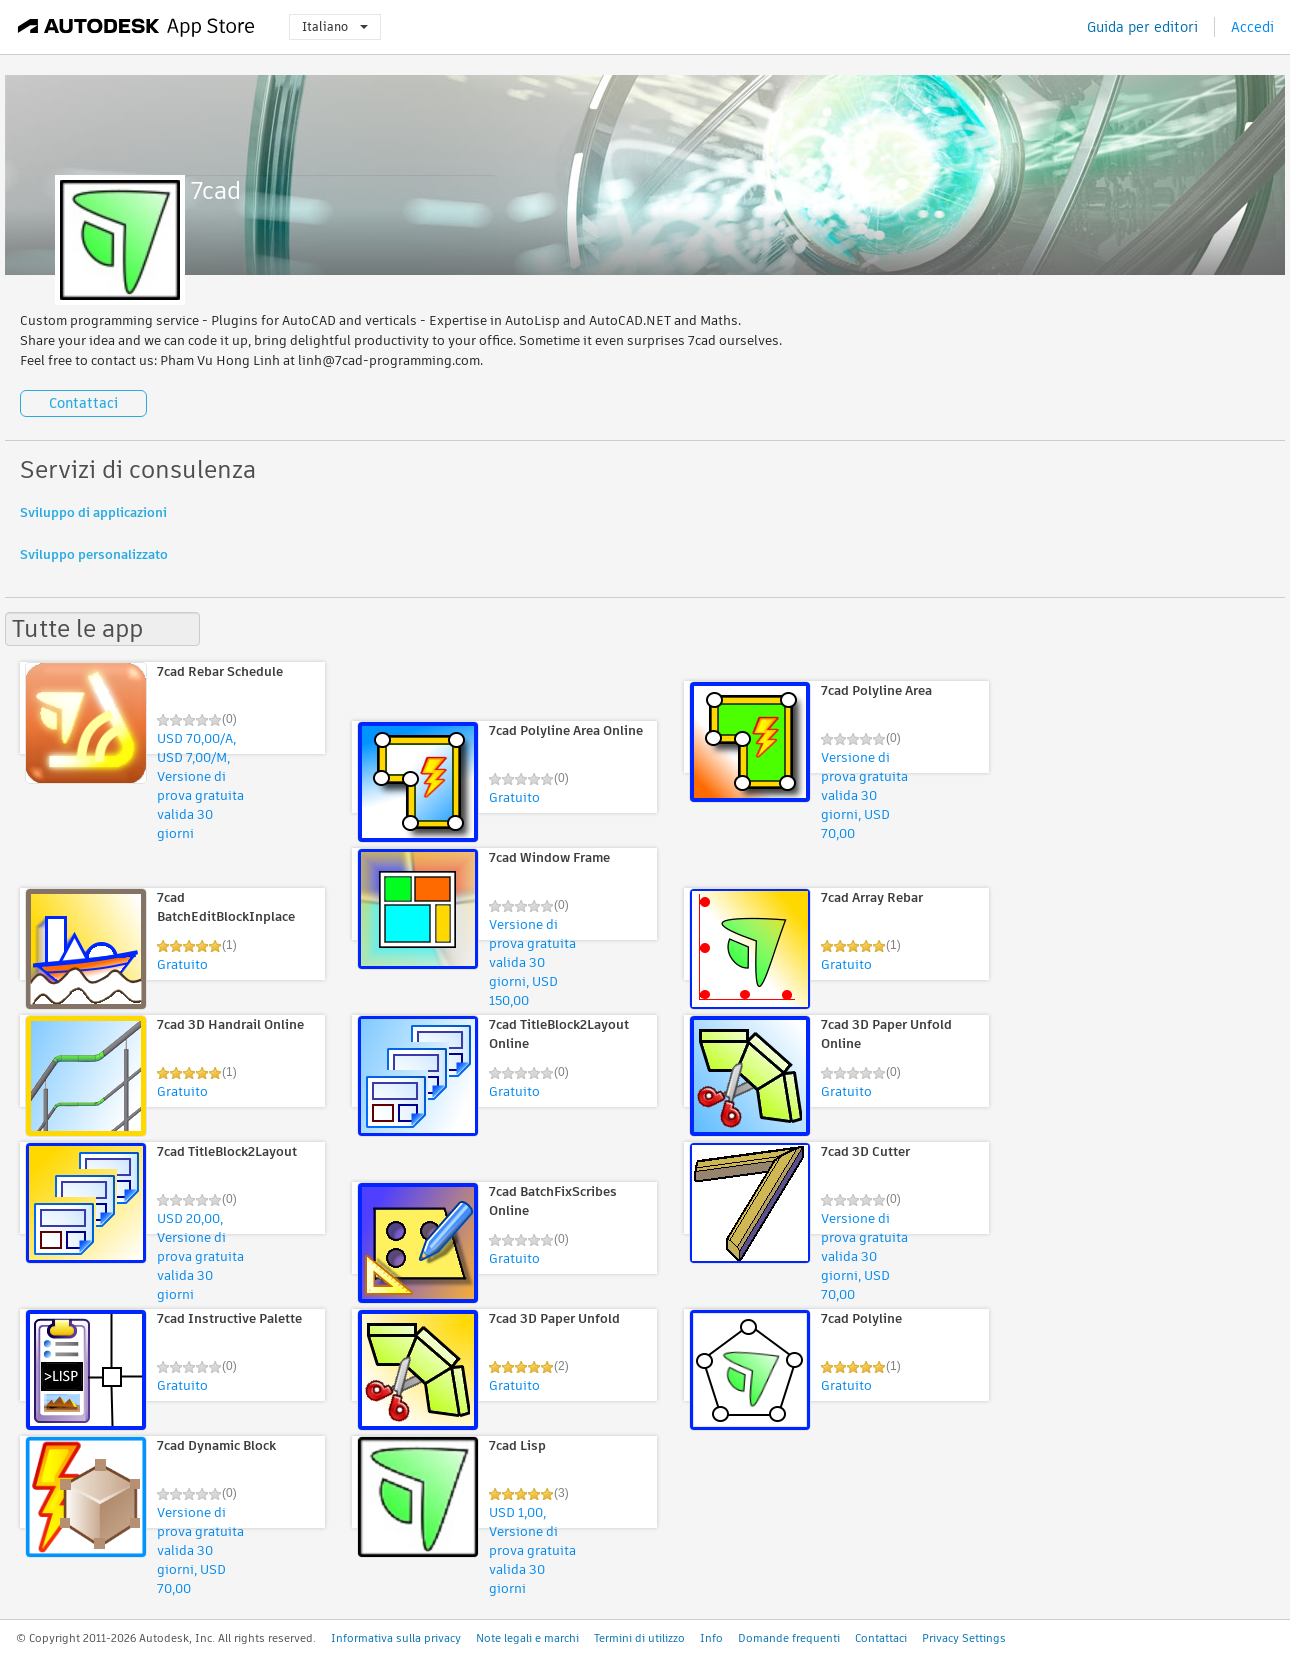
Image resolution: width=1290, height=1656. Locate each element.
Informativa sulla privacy (396, 1638)
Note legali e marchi (527, 1638)
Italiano (335, 26)
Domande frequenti (789, 1638)
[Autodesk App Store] (136, 27)
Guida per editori (1142, 27)
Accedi (1252, 27)
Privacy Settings (964, 1638)
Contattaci (83, 403)
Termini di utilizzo (639, 1638)
